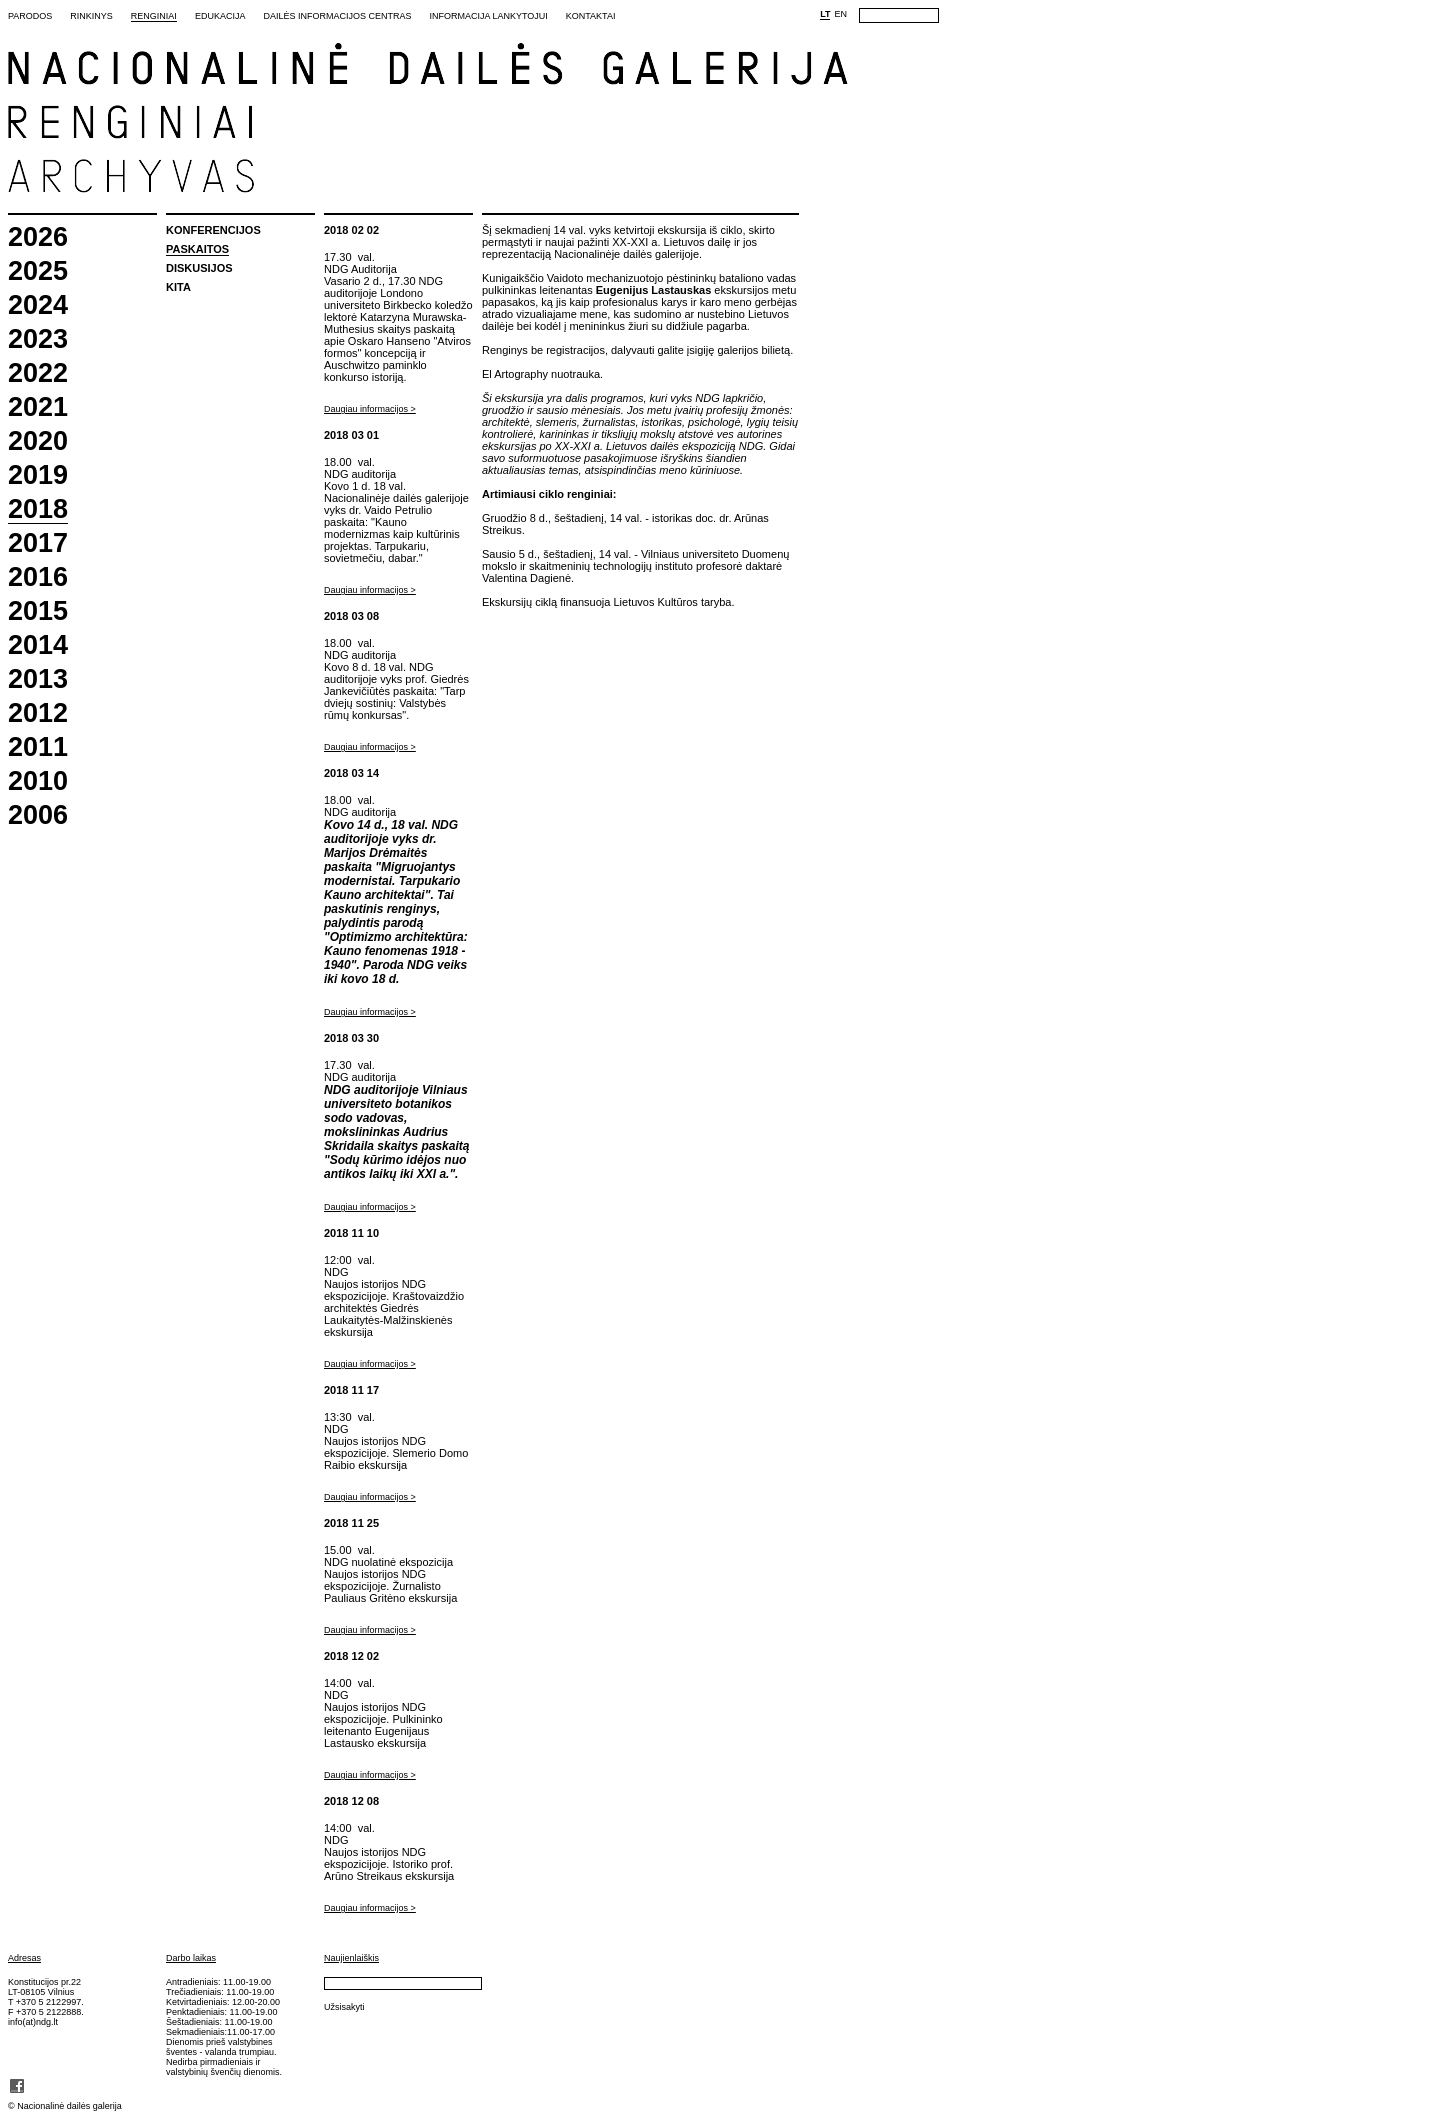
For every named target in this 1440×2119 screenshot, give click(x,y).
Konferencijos (213, 230)
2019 (38, 475)
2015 (38, 611)
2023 (38, 339)
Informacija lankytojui (488, 16)
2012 (38, 713)
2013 (38, 679)
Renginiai (154, 16)
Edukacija (220, 16)
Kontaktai (591, 16)
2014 (38, 645)
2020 (38, 441)
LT (825, 14)
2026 (38, 237)
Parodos (30, 16)
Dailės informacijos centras (337, 16)
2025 (38, 271)
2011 (38, 747)
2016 (38, 577)
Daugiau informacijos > (370, 409)
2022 (38, 373)
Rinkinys (91, 16)
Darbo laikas (191, 1958)
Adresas (24, 1958)
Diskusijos (199, 268)
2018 (38, 510)
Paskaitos (197, 249)
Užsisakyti (344, 2007)
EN (840, 14)
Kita (178, 287)
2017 (38, 543)
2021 (38, 407)
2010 (38, 781)
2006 (38, 815)
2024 (38, 305)
